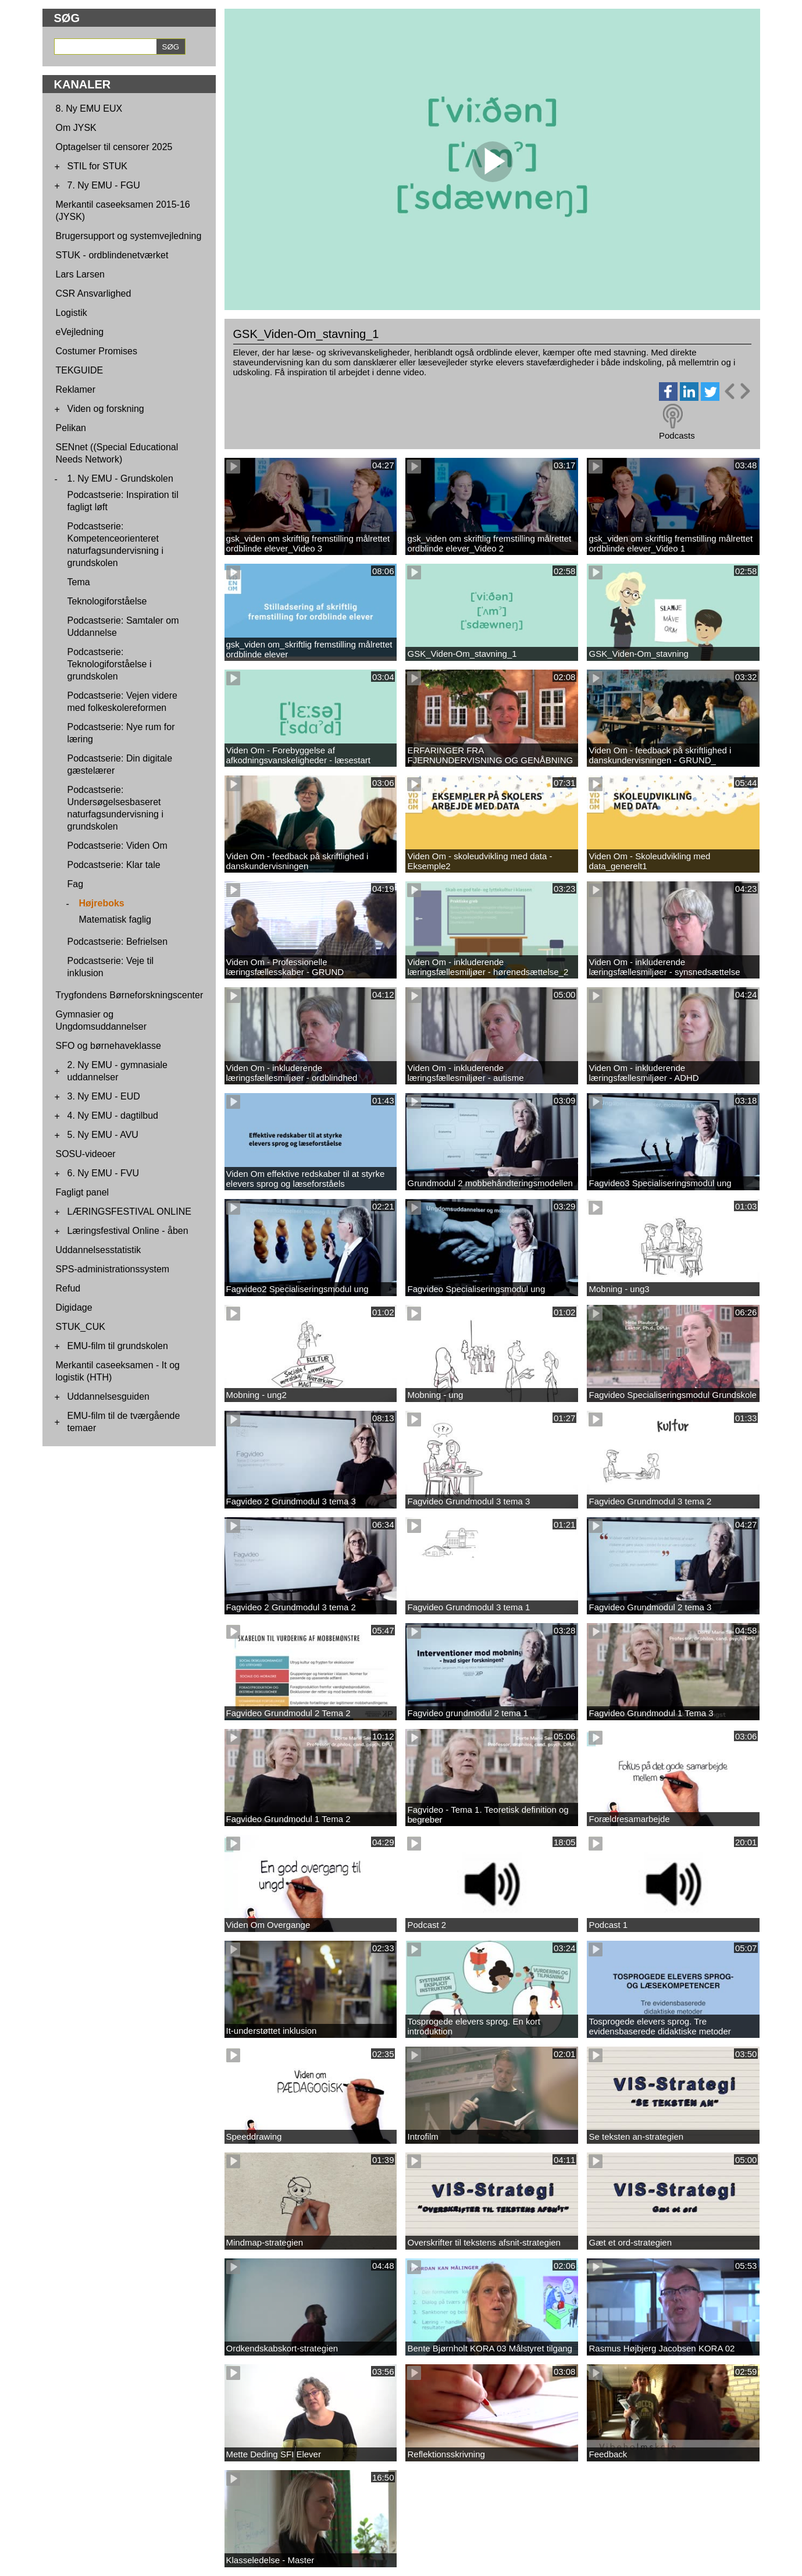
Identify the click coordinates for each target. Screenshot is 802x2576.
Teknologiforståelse (107, 601)
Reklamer (75, 389)
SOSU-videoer (86, 1154)
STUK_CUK (80, 1327)
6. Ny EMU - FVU (103, 1173)
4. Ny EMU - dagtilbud (113, 1115)
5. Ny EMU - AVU (102, 1135)
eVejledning (80, 332)
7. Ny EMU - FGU (103, 185)
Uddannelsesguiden (108, 1396)
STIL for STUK (97, 166)
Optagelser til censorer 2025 (114, 147)
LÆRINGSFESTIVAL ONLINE (129, 1211)
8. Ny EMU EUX (89, 108)
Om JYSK (76, 128)
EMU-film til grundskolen (117, 1346)
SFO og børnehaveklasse (108, 1046)
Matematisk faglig (115, 919)
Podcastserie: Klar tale (114, 865)
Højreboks (101, 903)
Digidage (74, 1307)
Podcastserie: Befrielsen (117, 942)
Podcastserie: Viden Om (117, 846)
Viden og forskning (105, 409)
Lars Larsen (80, 274)
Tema (78, 582)
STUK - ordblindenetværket (112, 255)
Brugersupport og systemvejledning (129, 236)
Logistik (71, 313)
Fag (75, 884)
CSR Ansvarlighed (93, 293)
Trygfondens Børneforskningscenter (130, 995)
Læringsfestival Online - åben (127, 1231)
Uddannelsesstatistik (98, 1250)
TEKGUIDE (80, 370)
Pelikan (71, 428)
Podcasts (677, 435)
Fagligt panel (82, 1192)
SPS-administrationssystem (113, 1269)
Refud (68, 1288)
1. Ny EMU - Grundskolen (120, 478)
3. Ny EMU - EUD (103, 1096)
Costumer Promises (96, 351)
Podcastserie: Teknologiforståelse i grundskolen (109, 664)
